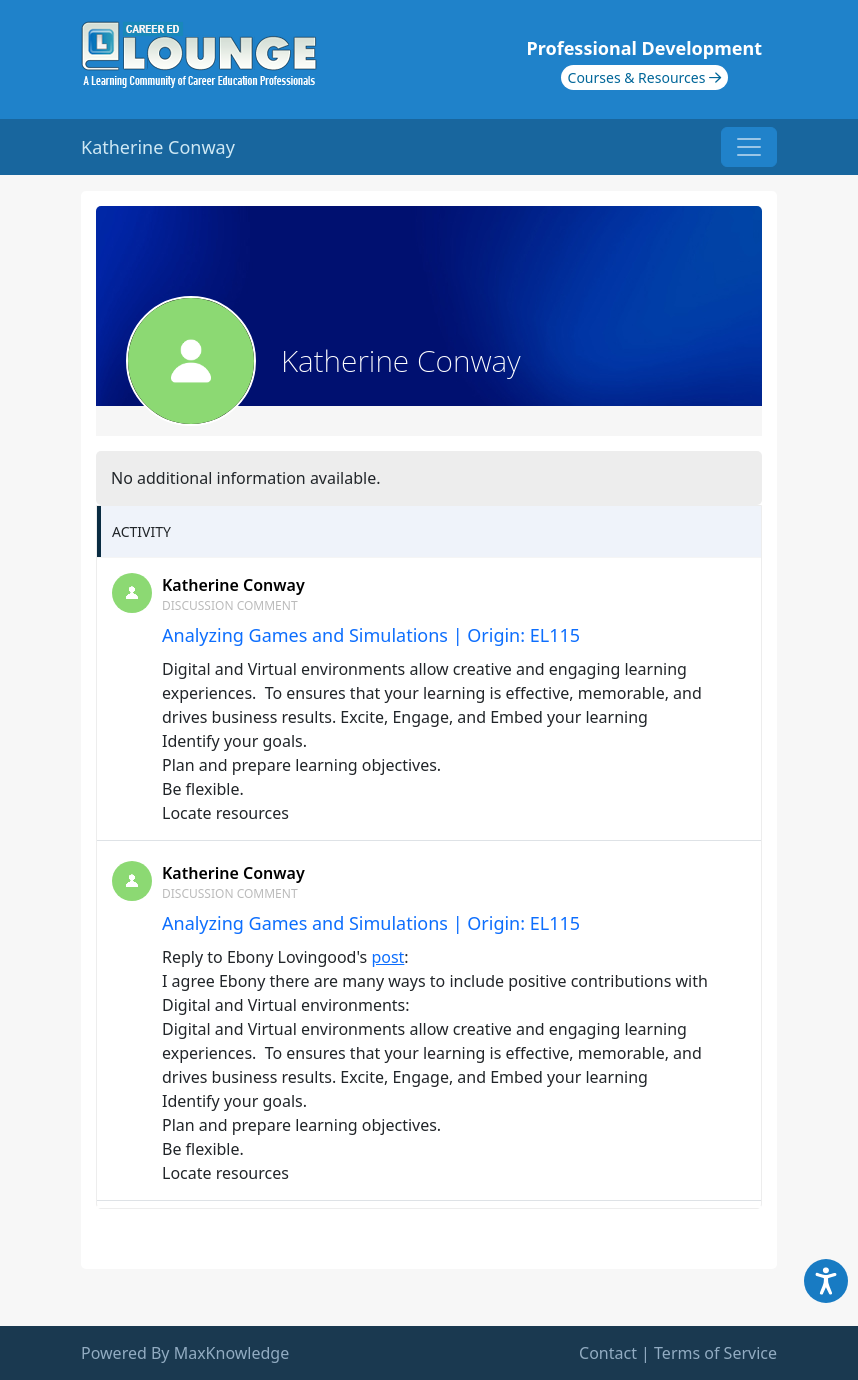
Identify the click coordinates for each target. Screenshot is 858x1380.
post (387, 957)
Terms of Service (715, 1353)
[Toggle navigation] (749, 147)
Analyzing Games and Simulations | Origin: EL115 (371, 635)
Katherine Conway (233, 585)
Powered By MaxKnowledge (185, 1353)
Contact (608, 1353)
